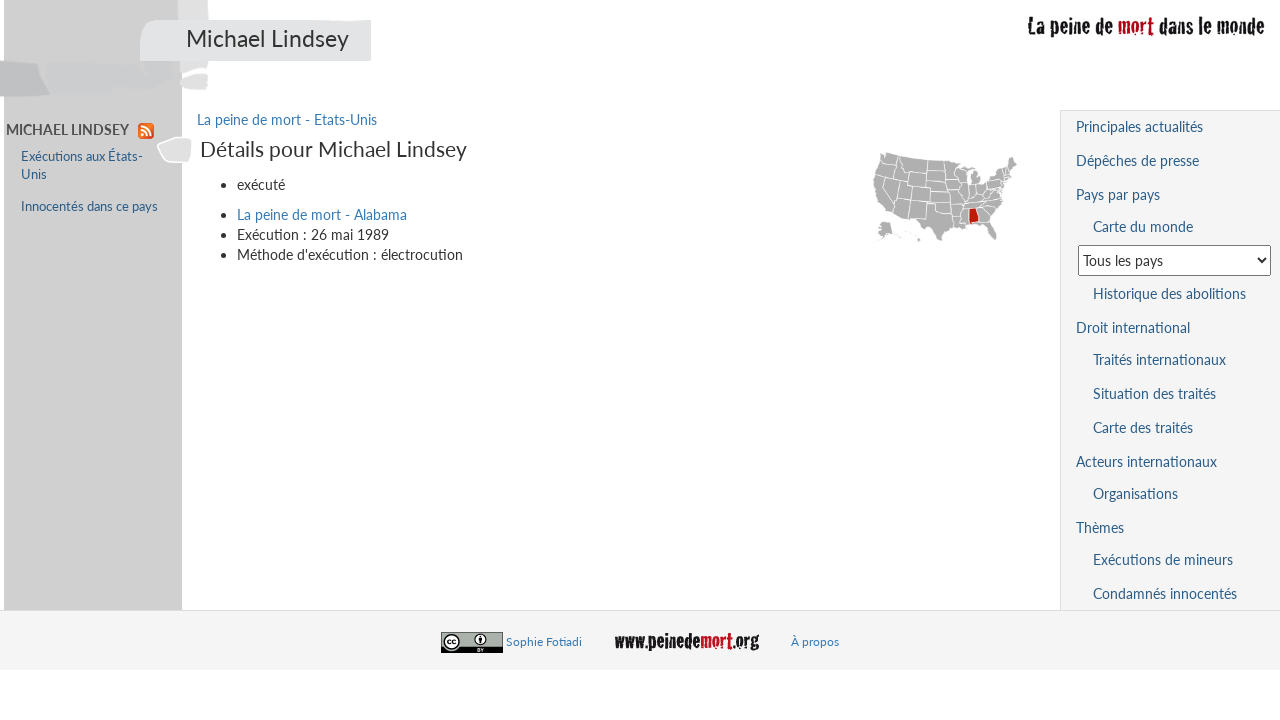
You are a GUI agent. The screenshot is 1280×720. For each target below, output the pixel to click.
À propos (815, 641)
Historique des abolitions (1169, 293)
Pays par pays (1118, 194)
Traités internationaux (1159, 359)
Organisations (1135, 493)
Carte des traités (1143, 427)
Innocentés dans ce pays (89, 206)
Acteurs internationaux (1146, 461)
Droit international (1133, 327)
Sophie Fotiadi (544, 641)
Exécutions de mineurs (1163, 559)
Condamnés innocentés (1165, 593)
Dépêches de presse (1137, 160)
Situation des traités (1154, 393)
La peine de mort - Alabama (322, 214)
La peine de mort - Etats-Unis (287, 119)
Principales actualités (1139, 126)
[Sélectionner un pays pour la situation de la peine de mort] (1174, 260)
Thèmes (1100, 527)
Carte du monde (1143, 226)
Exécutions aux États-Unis (82, 165)
